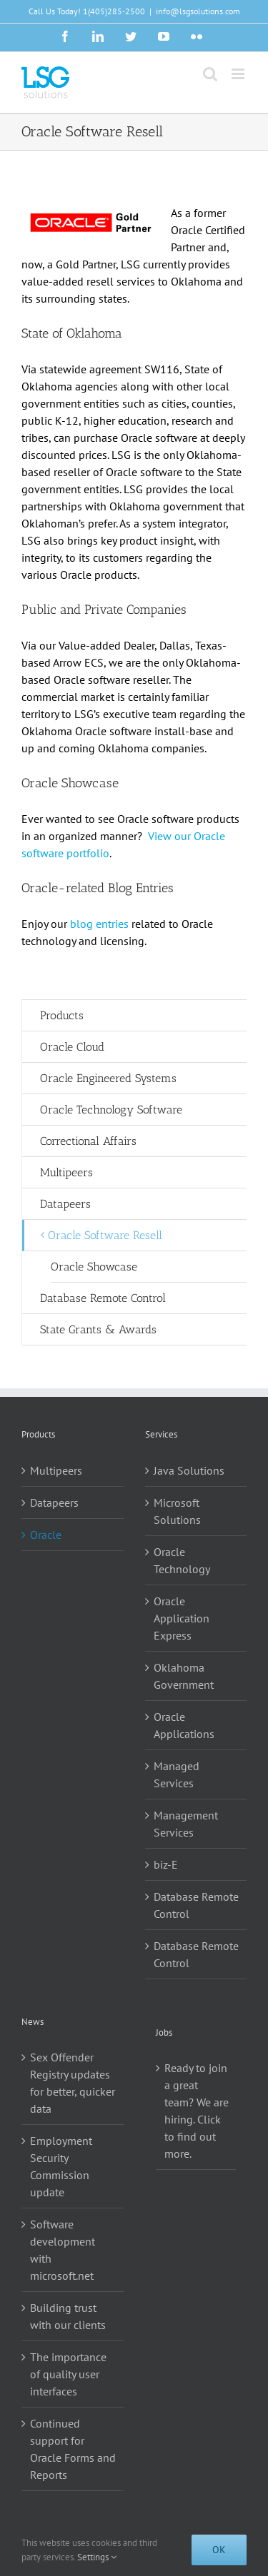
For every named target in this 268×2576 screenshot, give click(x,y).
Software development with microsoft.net (62, 2250)
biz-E (166, 1864)
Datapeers (54, 1502)
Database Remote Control (196, 1905)
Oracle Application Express (181, 1618)
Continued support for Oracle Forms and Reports (73, 2449)
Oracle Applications (184, 1725)
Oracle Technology (182, 1560)
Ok (219, 2549)
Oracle (45, 1534)
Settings (96, 2557)
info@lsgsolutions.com (198, 11)
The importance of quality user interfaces (68, 2374)
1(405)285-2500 (114, 11)
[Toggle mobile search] (210, 73)
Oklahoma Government (184, 1676)
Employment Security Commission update (61, 2166)
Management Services (186, 1823)
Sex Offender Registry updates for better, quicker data (72, 2083)
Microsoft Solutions (177, 1511)
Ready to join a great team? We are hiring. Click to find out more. (196, 2111)
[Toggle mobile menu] (239, 73)
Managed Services (176, 1774)
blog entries (99, 923)
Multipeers (56, 1470)
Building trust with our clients (68, 2316)
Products (62, 1015)
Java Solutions (189, 1470)
